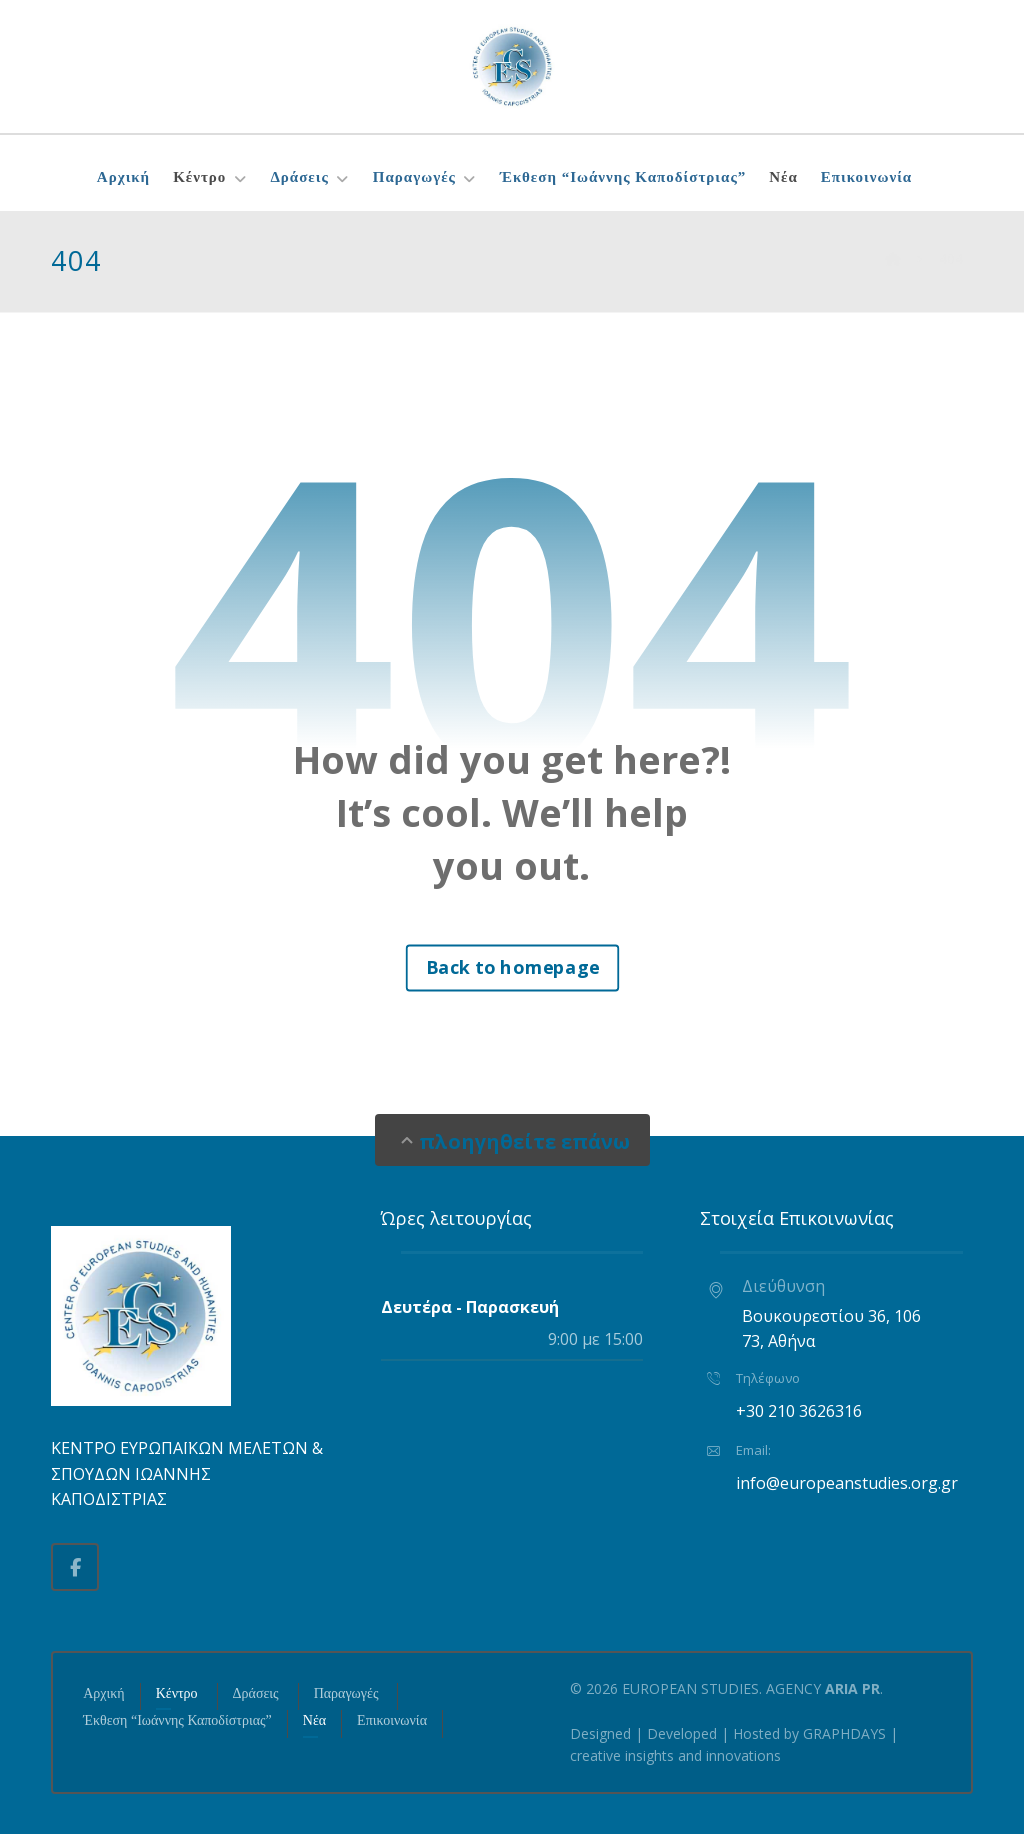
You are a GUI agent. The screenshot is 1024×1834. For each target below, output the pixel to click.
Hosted (756, 1733)
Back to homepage (512, 967)
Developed (682, 1733)
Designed (600, 1733)
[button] (75, 1567)
